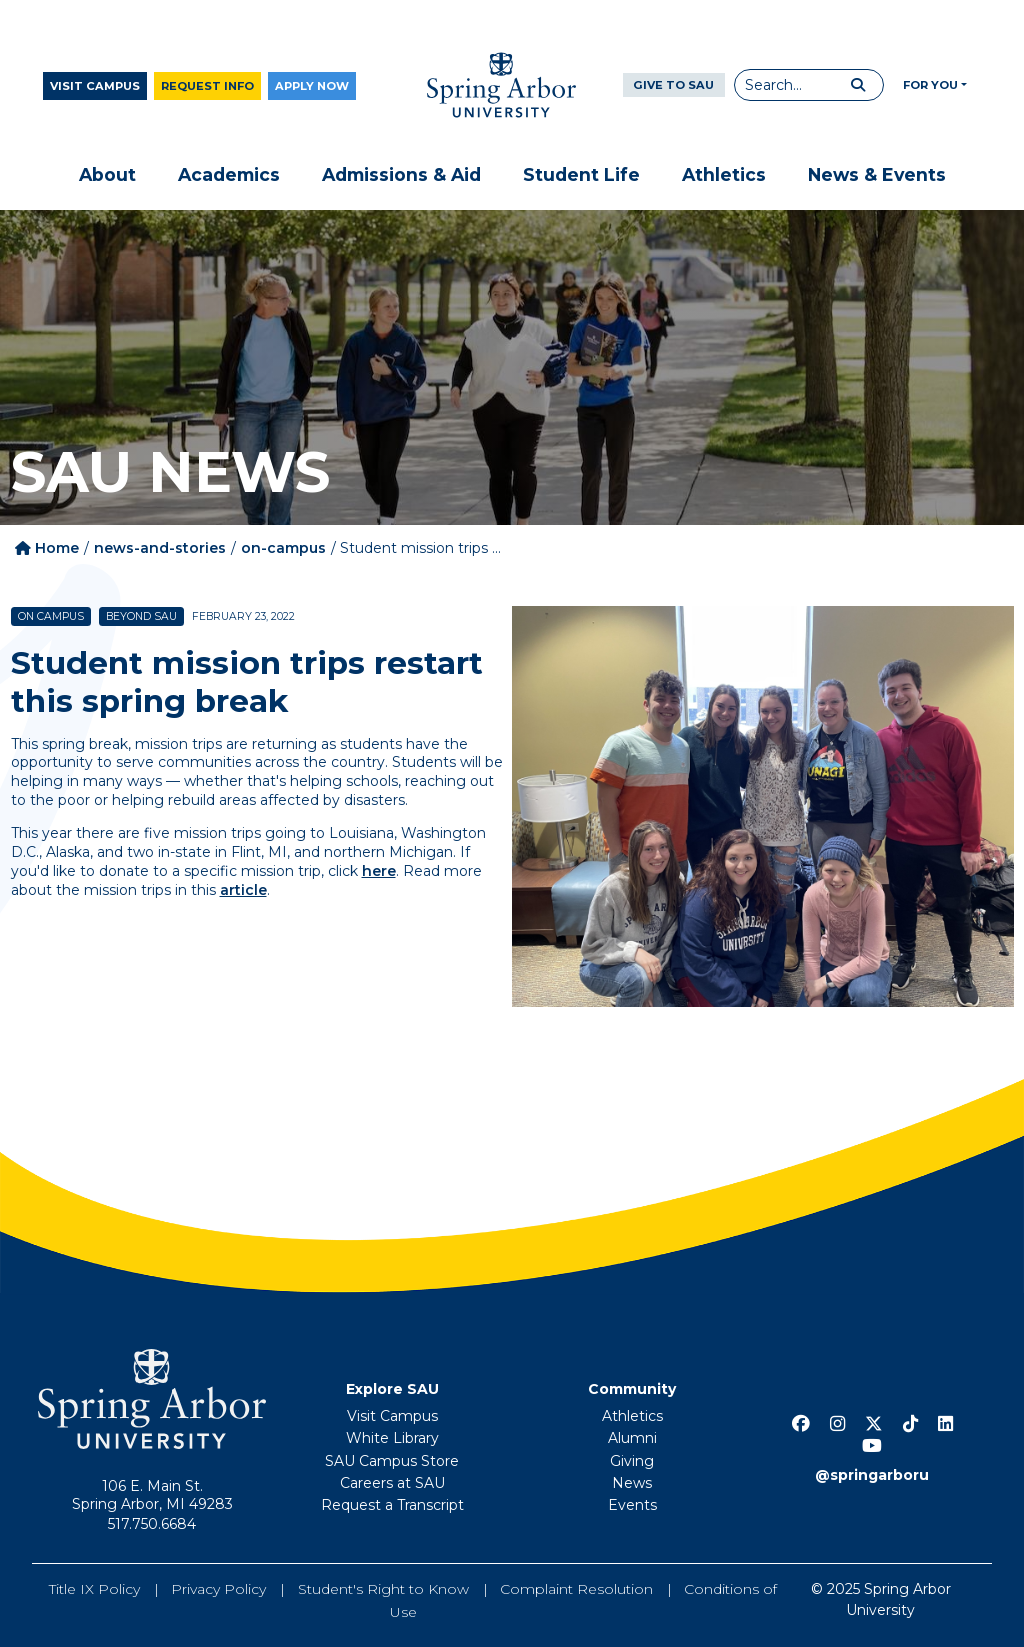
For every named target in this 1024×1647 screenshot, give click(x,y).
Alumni (632, 1438)
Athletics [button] (724, 174)
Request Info (207, 86)
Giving (632, 1461)
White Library (392, 1438)
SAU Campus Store (392, 1461)
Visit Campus (95, 86)
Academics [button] (229, 174)
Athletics (632, 1416)
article (243, 890)
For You (930, 85)
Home (47, 548)
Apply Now (312, 86)
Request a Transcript (392, 1505)
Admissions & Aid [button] (401, 174)
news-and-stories (160, 548)
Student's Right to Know (383, 1589)
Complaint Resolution (576, 1589)
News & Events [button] (877, 174)
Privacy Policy (218, 1589)
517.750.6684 (152, 1524)
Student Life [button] (581, 174)
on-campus (283, 548)
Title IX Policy (94, 1589)
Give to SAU (673, 85)
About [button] (107, 174)
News (632, 1483)
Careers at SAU (392, 1483)
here (379, 871)
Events (632, 1505)
